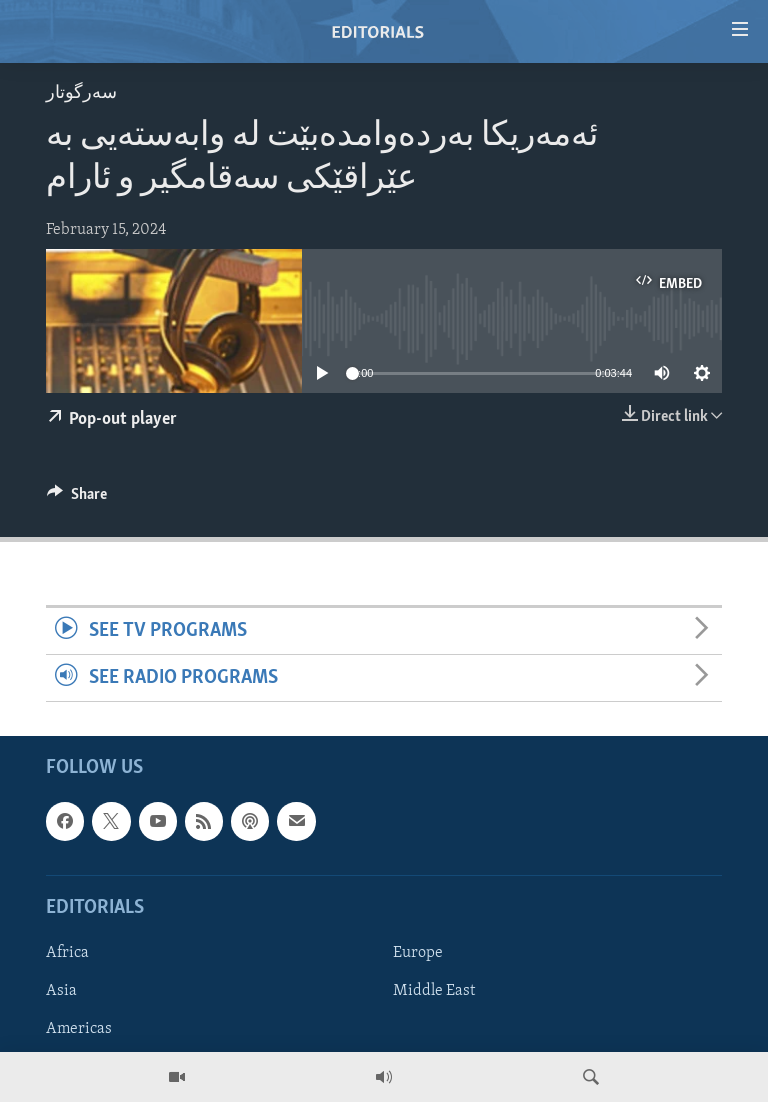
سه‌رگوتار (81, 93)
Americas (79, 1029)
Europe (418, 953)
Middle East (434, 991)
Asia (61, 991)
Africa (67, 953)
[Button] (77, 499)
